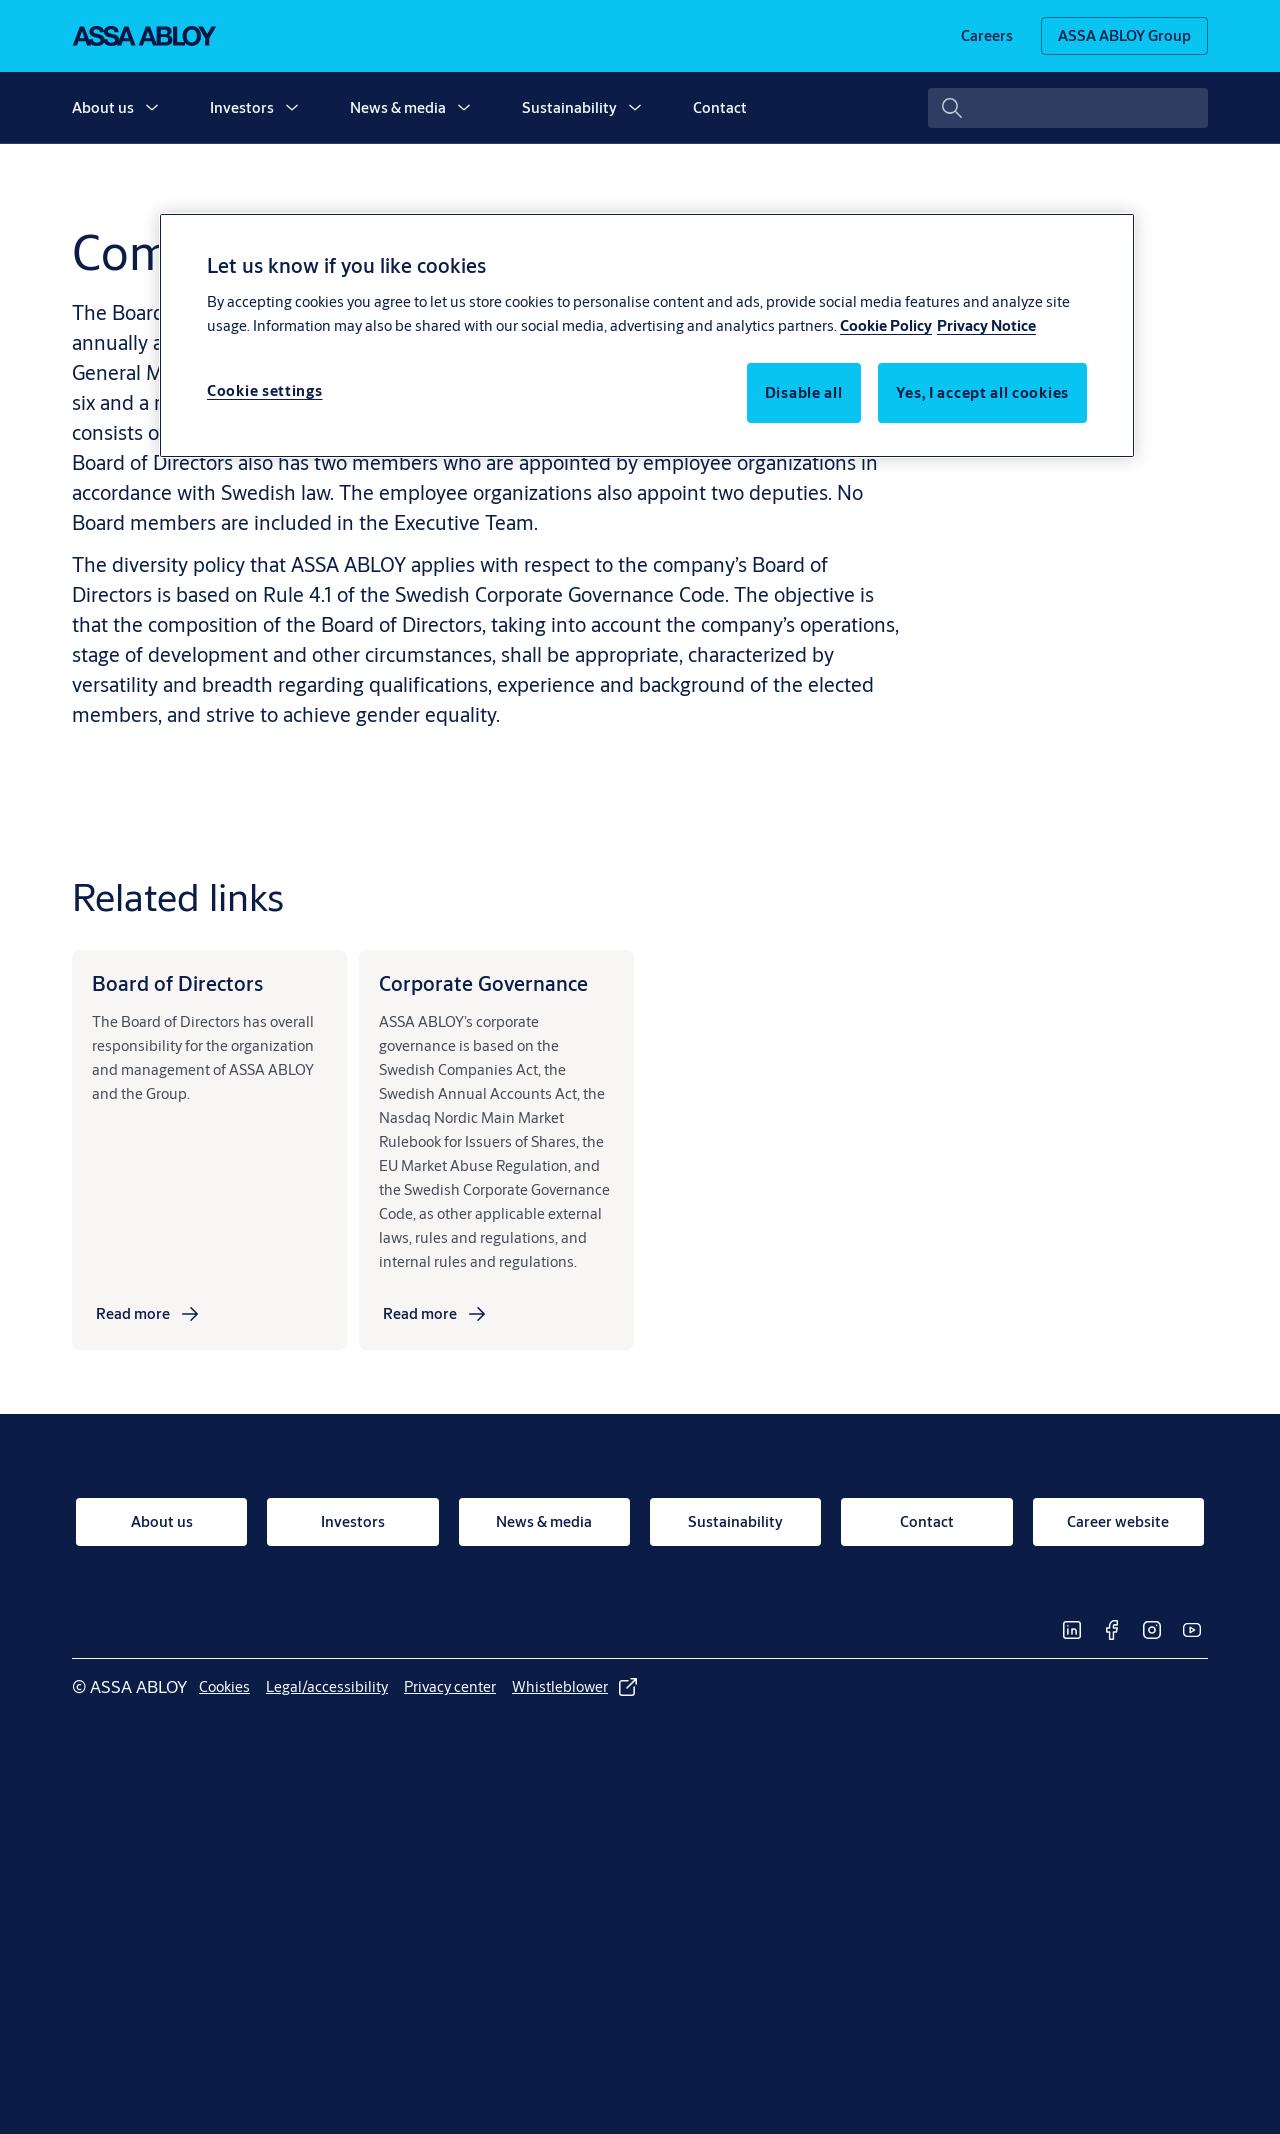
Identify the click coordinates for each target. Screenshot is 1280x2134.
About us (103, 107)
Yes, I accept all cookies (983, 392)
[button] (152, 108)
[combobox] (1068, 108)
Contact (720, 107)
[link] (987, 36)
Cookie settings (265, 390)
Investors (242, 107)
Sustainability (569, 107)
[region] (647, 335)
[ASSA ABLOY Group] (1124, 36)
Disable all (804, 392)
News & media (398, 107)
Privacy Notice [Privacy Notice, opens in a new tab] (986, 325)
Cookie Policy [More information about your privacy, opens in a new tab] (886, 325)
